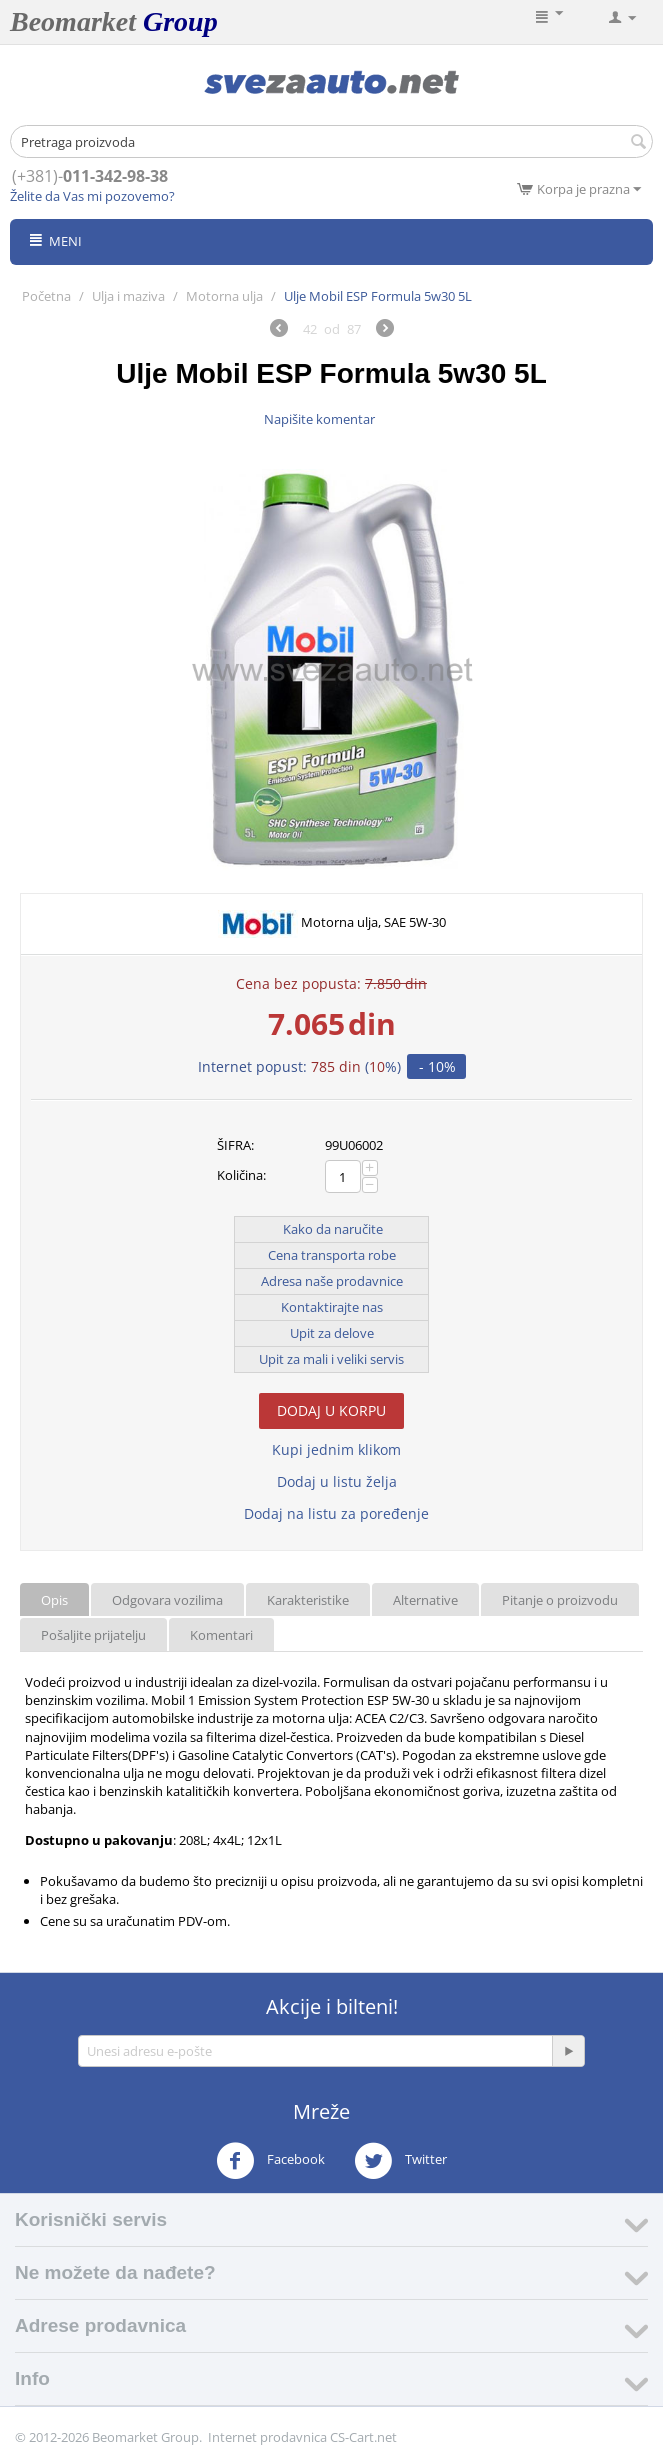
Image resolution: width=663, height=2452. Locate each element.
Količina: (241, 1175)
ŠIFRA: (235, 1145)
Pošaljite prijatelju (93, 1635)
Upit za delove (332, 1333)
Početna (46, 296)
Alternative (425, 1600)
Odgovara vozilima (167, 1600)
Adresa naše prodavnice (332, 1281)
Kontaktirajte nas (332, 1307)
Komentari (221, 1635)
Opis (54, 1600)
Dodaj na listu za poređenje (336, 1513)
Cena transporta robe (332, 1255)
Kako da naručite (333, 1229)
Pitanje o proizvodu (560, 1600)
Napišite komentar (319, 419)
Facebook (270, 2161)
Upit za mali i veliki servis (331, 1359)
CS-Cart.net (363, 2437)
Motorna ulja (224, 296)
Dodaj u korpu (331, 1410)
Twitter (400, 2161)
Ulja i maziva (128, 296)
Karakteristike (308, 1600)
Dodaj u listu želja (337, 1481)
